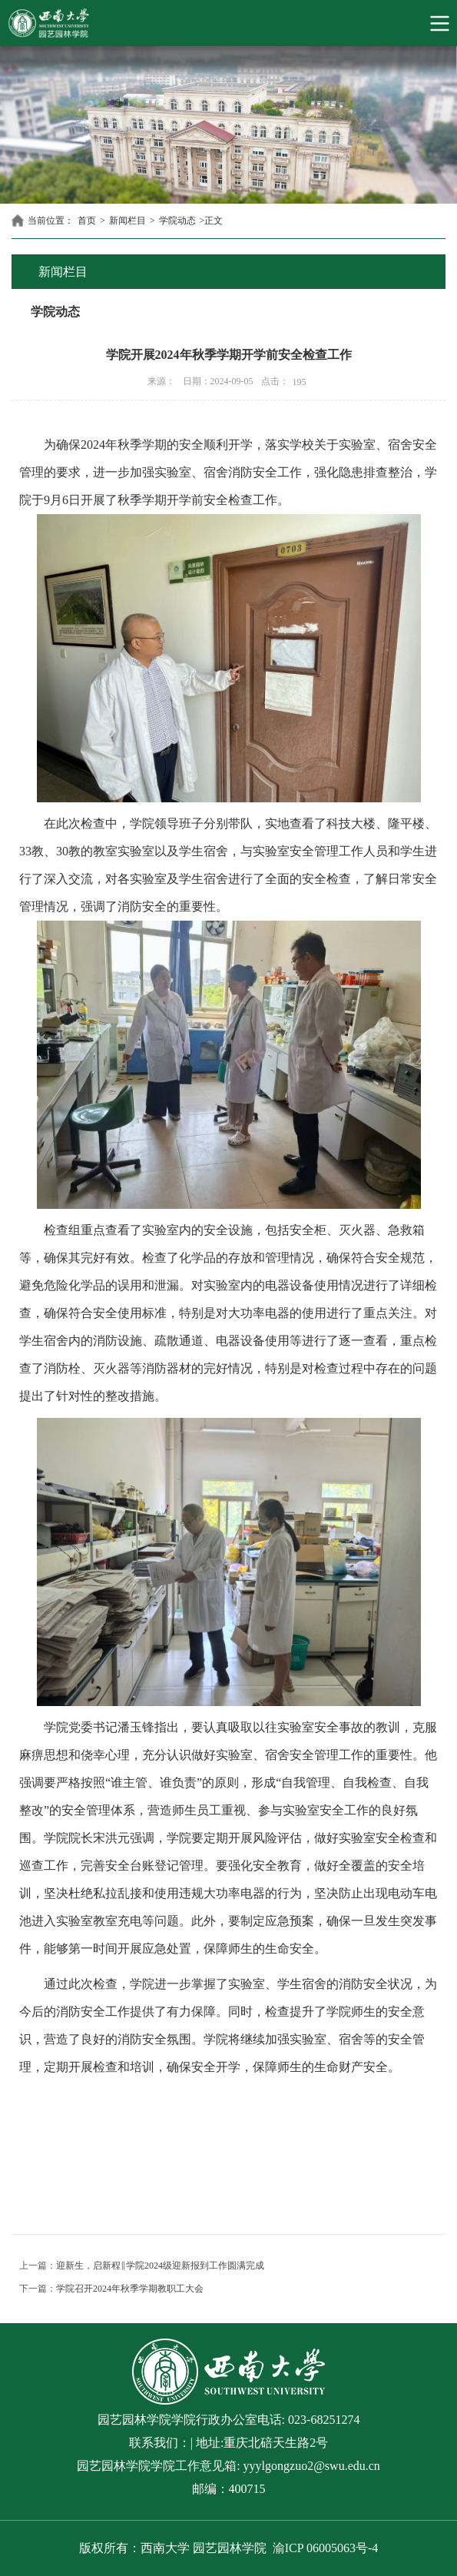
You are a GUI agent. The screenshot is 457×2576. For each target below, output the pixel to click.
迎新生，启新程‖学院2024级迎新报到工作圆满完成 (160, 2265)
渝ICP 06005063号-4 (326, 2547)
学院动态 (177, 220)
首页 (87, 220)
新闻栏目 (127, 220)
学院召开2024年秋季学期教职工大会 (130, 2288)
